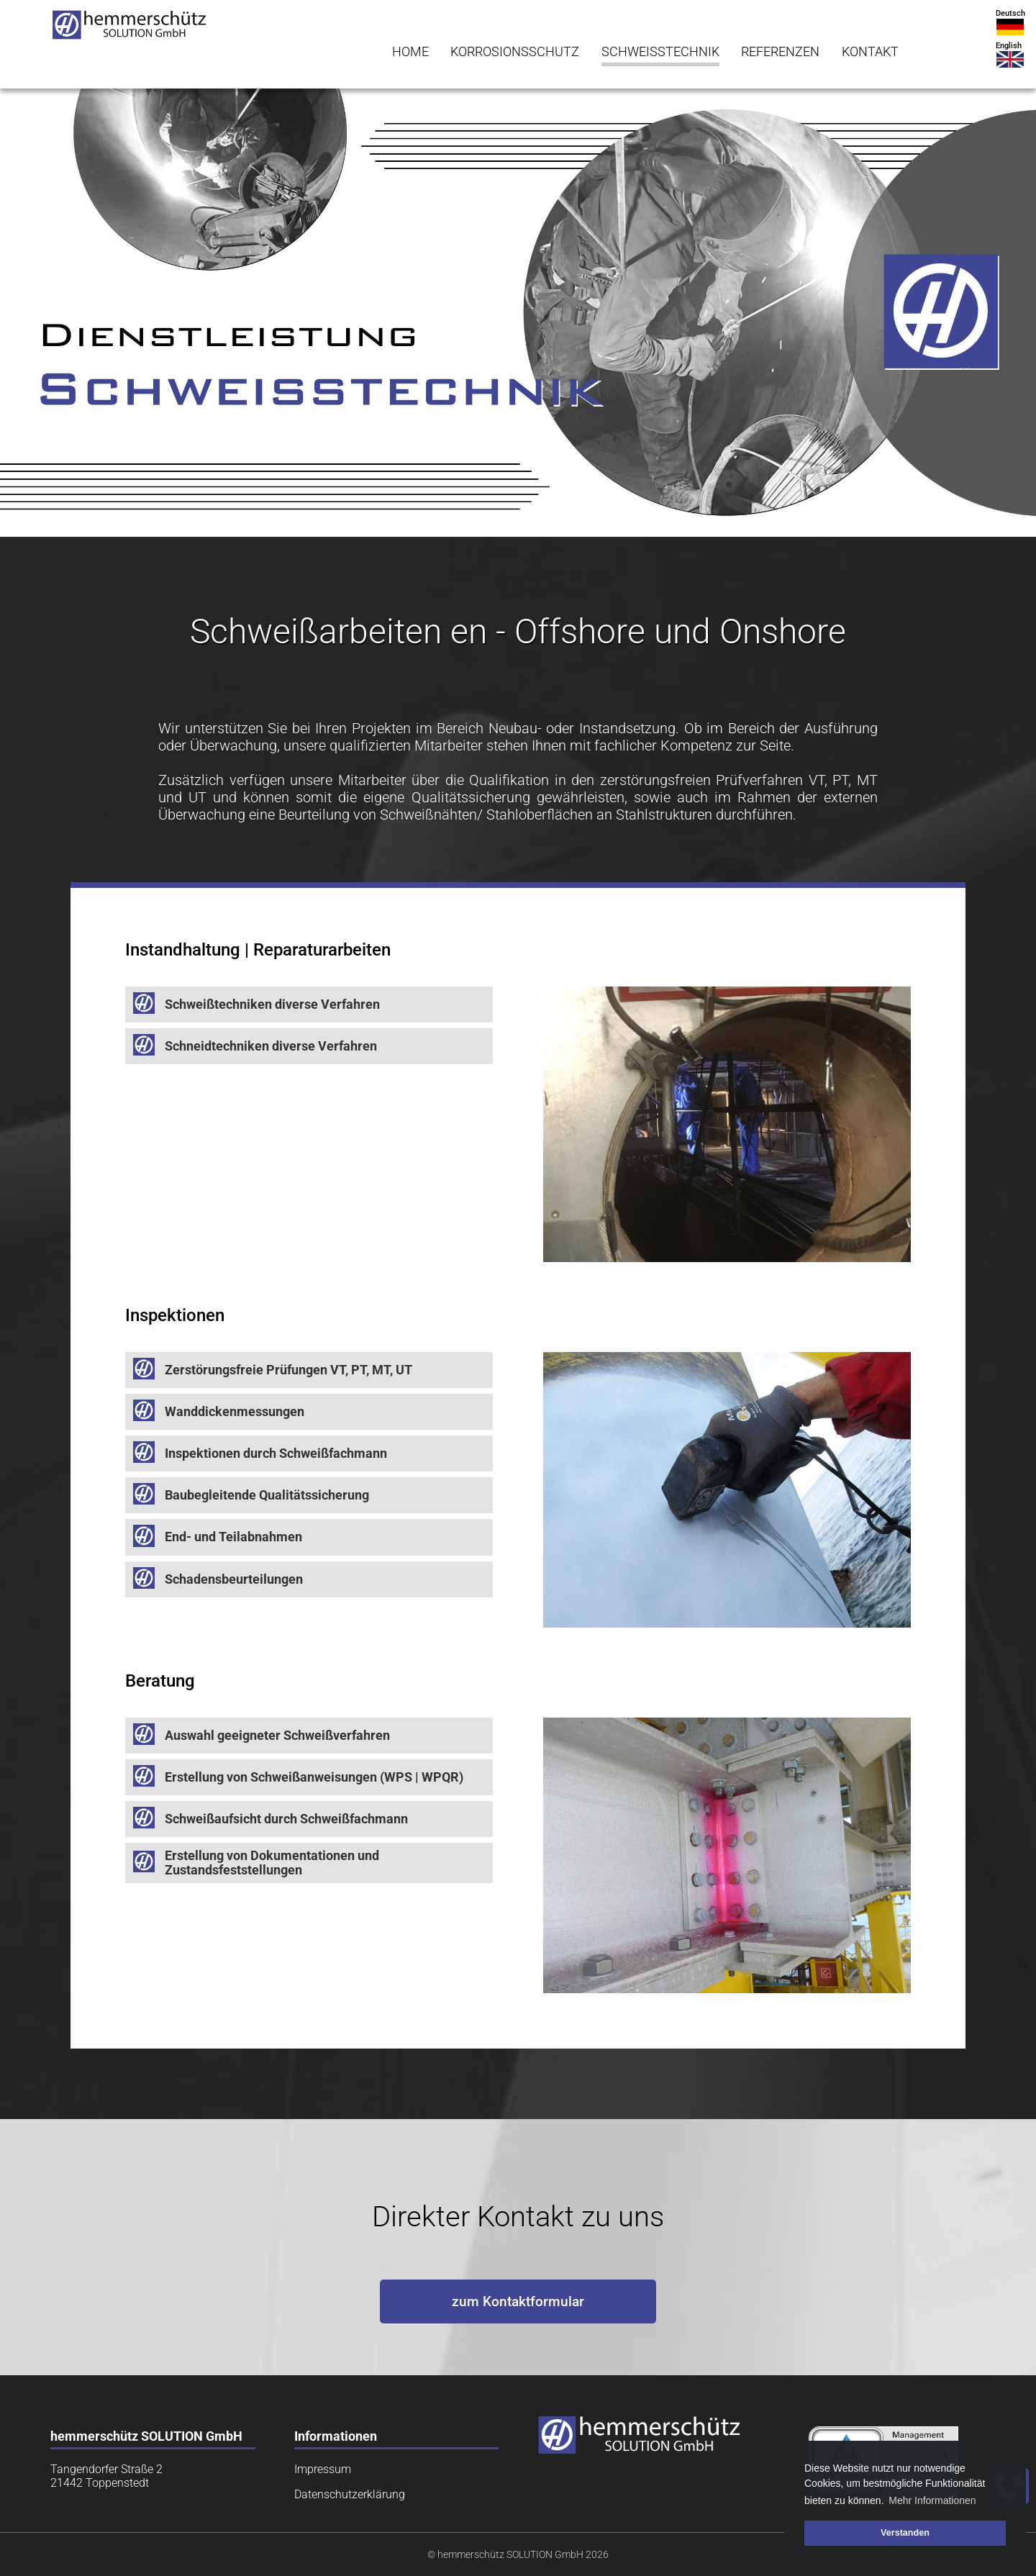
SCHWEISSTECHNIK (660, 52)
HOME (410, 52)
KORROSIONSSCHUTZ (514, 52)
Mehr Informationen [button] (932, 2500)
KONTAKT (870, 52)
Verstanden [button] (905, 2533)
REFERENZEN (780, 52)
